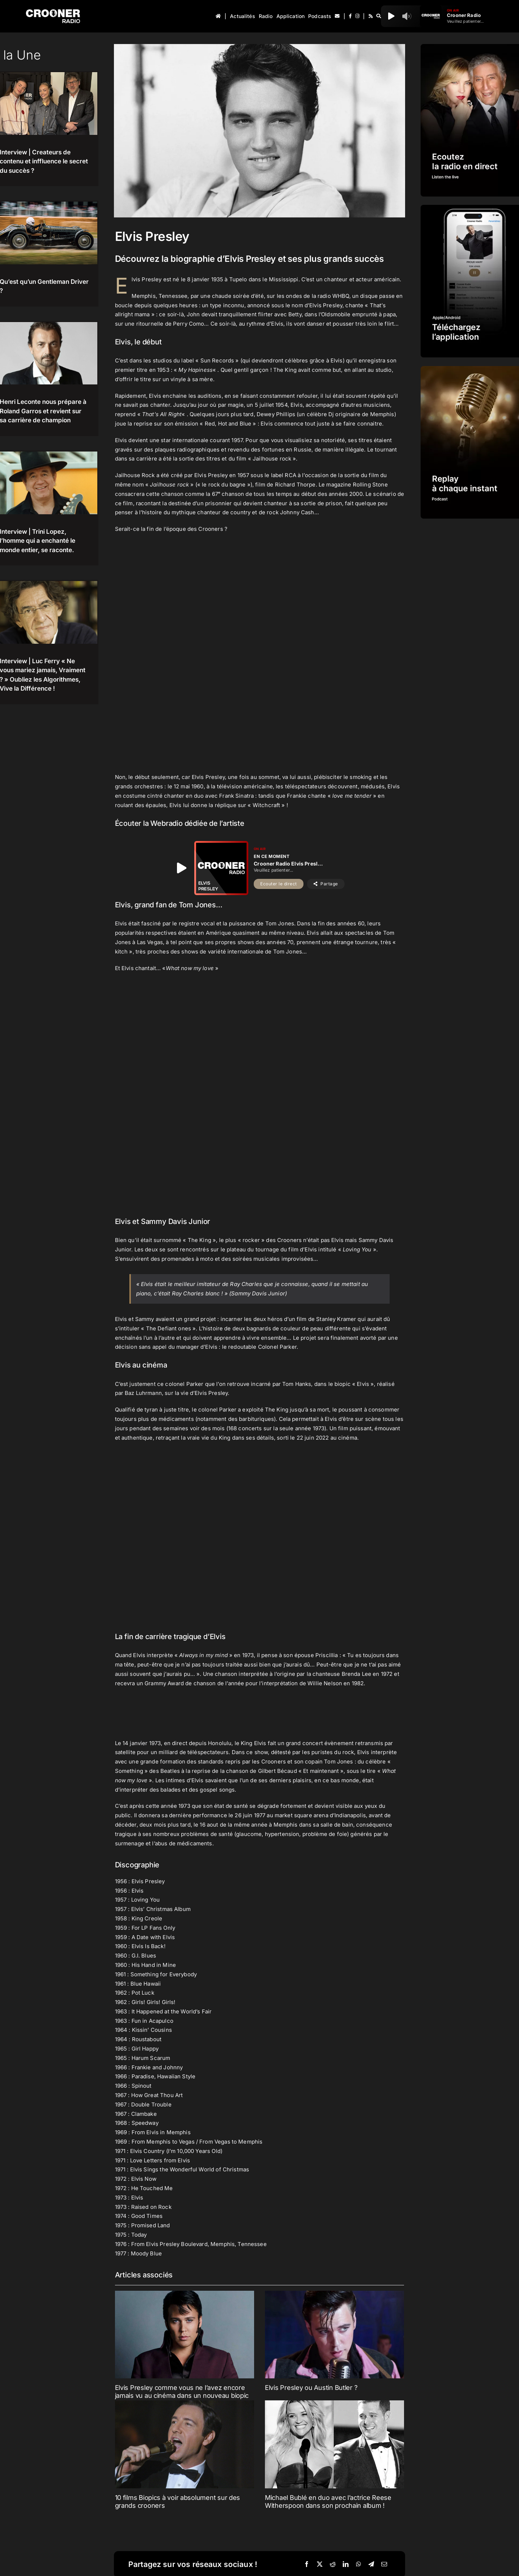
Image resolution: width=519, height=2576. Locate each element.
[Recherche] (378, 16)
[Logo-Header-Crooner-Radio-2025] (53, 12)
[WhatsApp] (358, 2564)
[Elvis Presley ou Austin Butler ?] (334, 2334)
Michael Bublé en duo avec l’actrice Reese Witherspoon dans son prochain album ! (328, 2501)
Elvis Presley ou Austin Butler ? (311, 2387)
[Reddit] (332, 2564)
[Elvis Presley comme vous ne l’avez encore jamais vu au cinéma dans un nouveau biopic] (184, 2334)
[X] (319, 2564)
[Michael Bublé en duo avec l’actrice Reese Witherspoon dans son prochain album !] (334, 2444)
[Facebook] (306, 2564)
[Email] (384, 2564)
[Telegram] (371, 2564)
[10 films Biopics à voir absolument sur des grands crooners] (184, 2444)
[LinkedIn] (345, 2564)
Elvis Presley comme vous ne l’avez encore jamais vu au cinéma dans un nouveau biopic (182, 2391)
